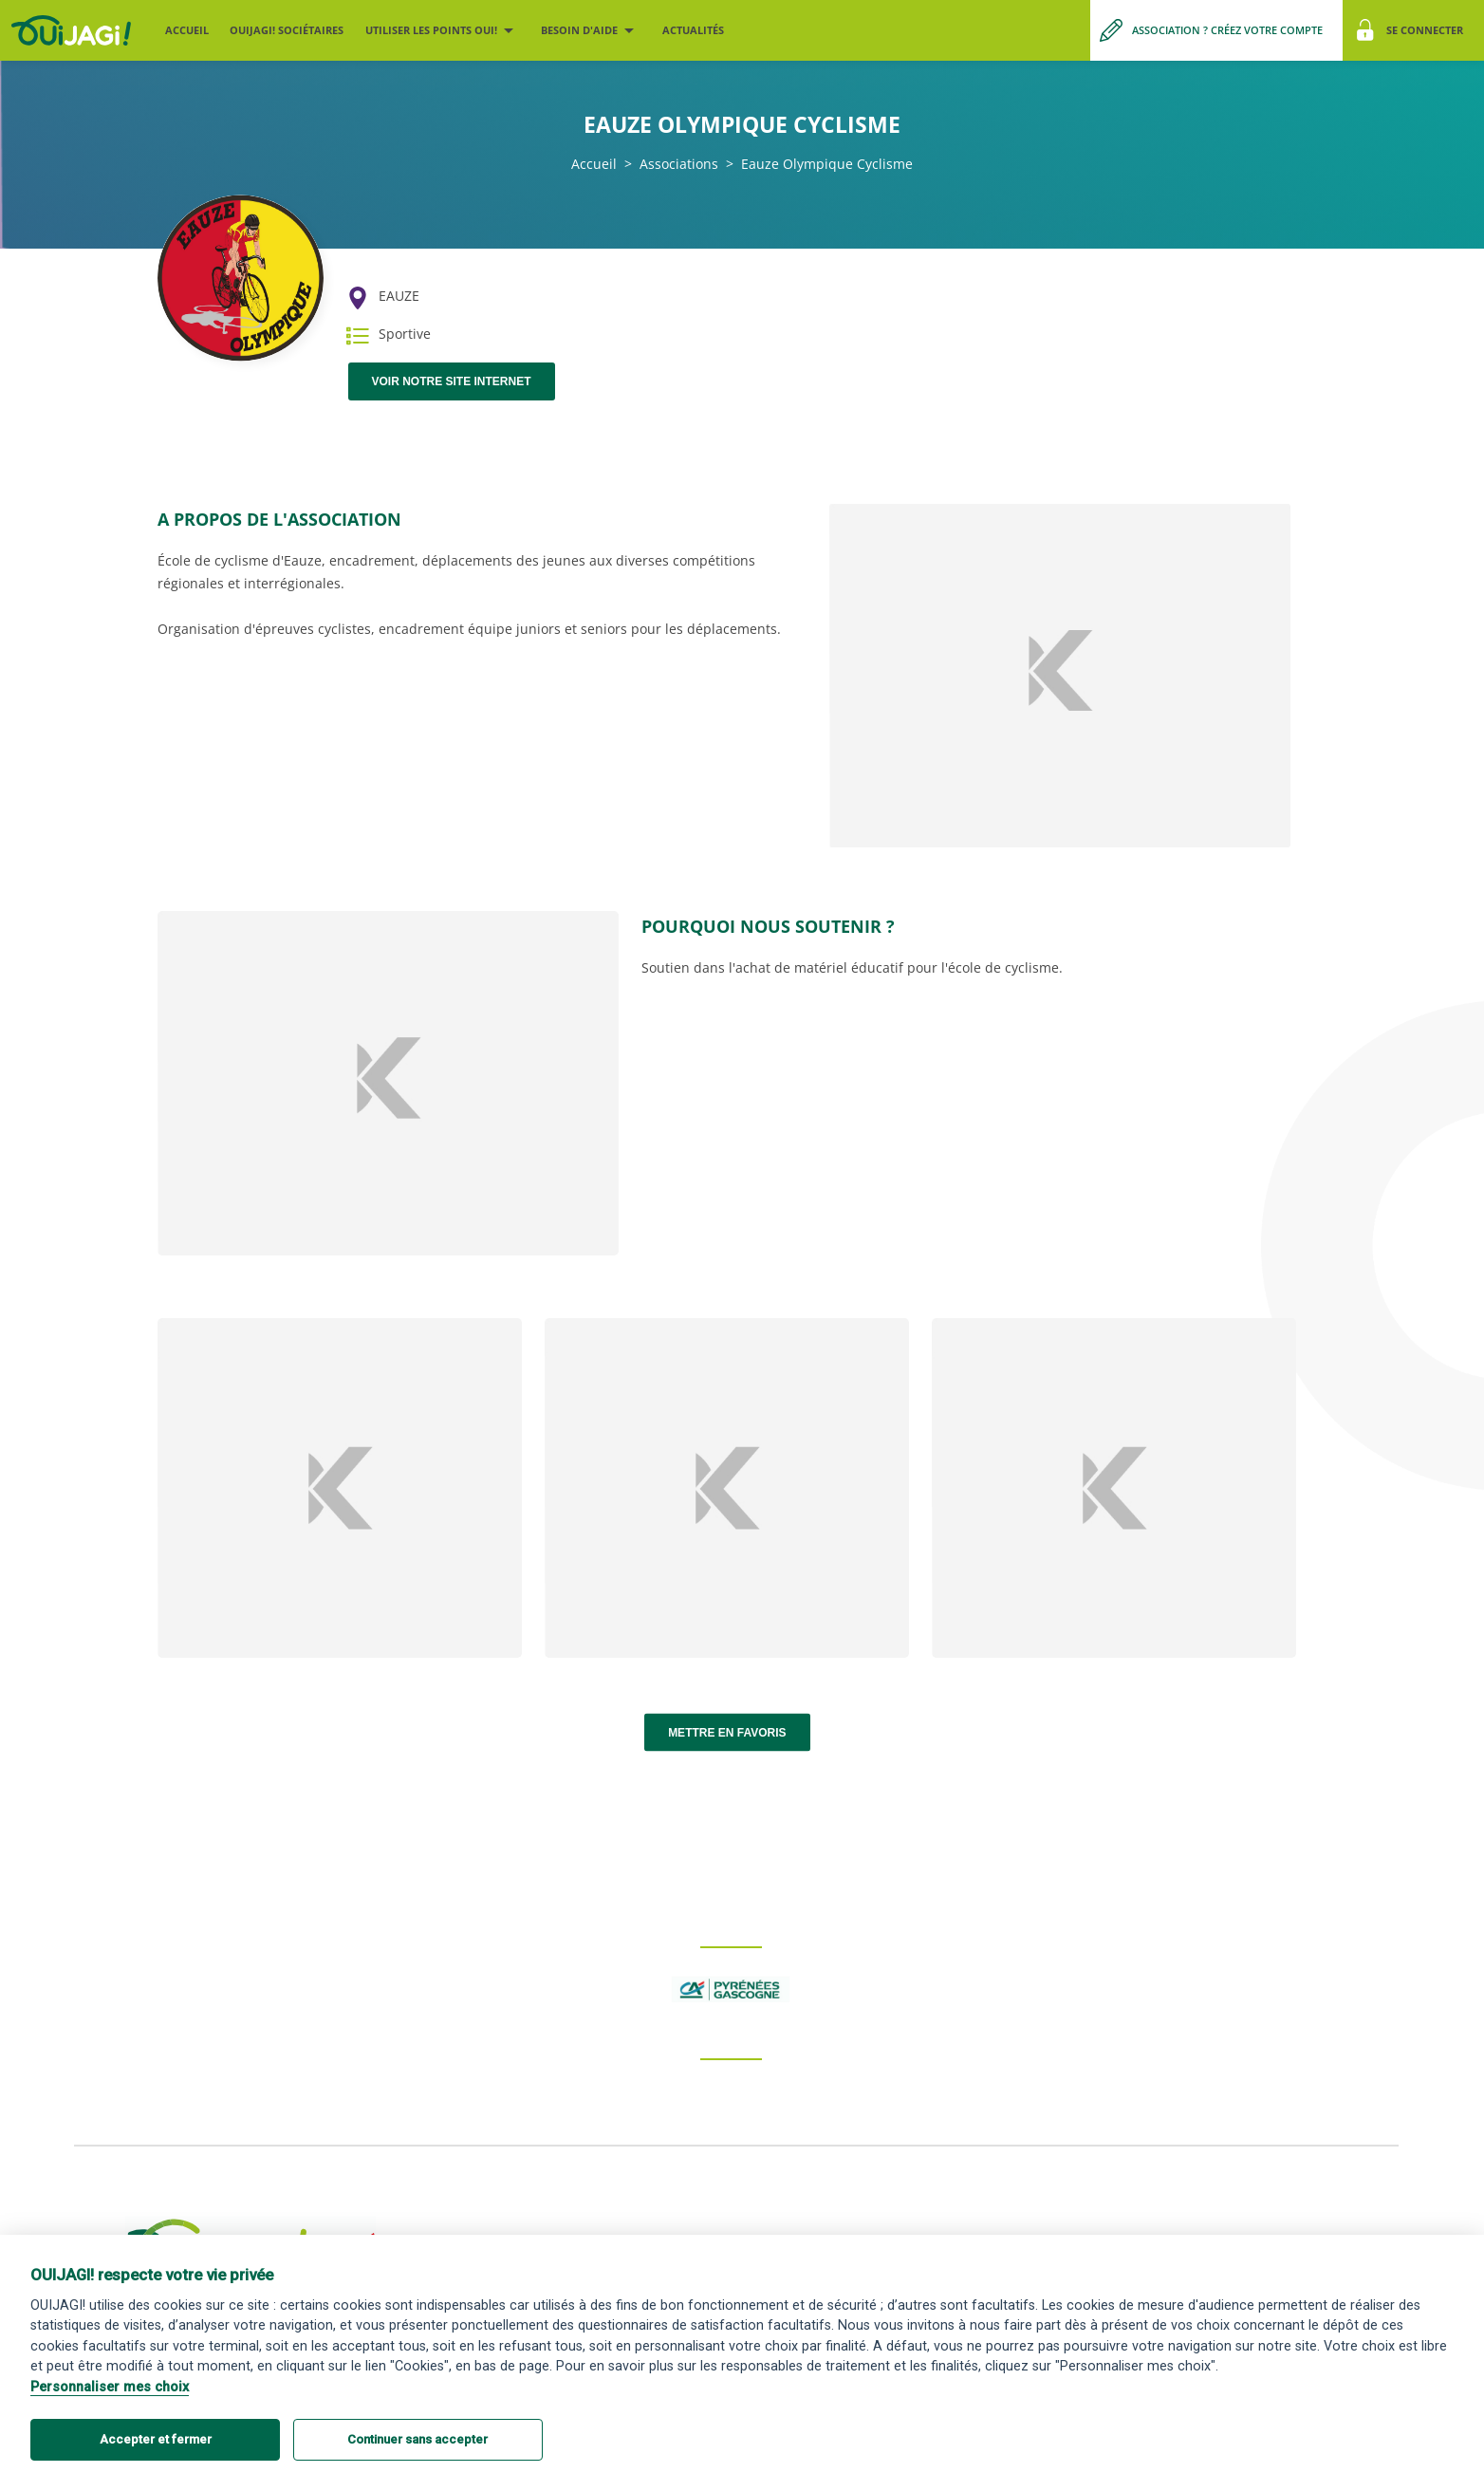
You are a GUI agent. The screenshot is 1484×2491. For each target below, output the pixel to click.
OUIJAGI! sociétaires (286, 30)
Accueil (187, 30)
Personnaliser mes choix (109, 2387)
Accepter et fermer (156, 2439)
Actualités (693, 30)
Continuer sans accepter (417, 2439)
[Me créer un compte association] (1216, 30)
